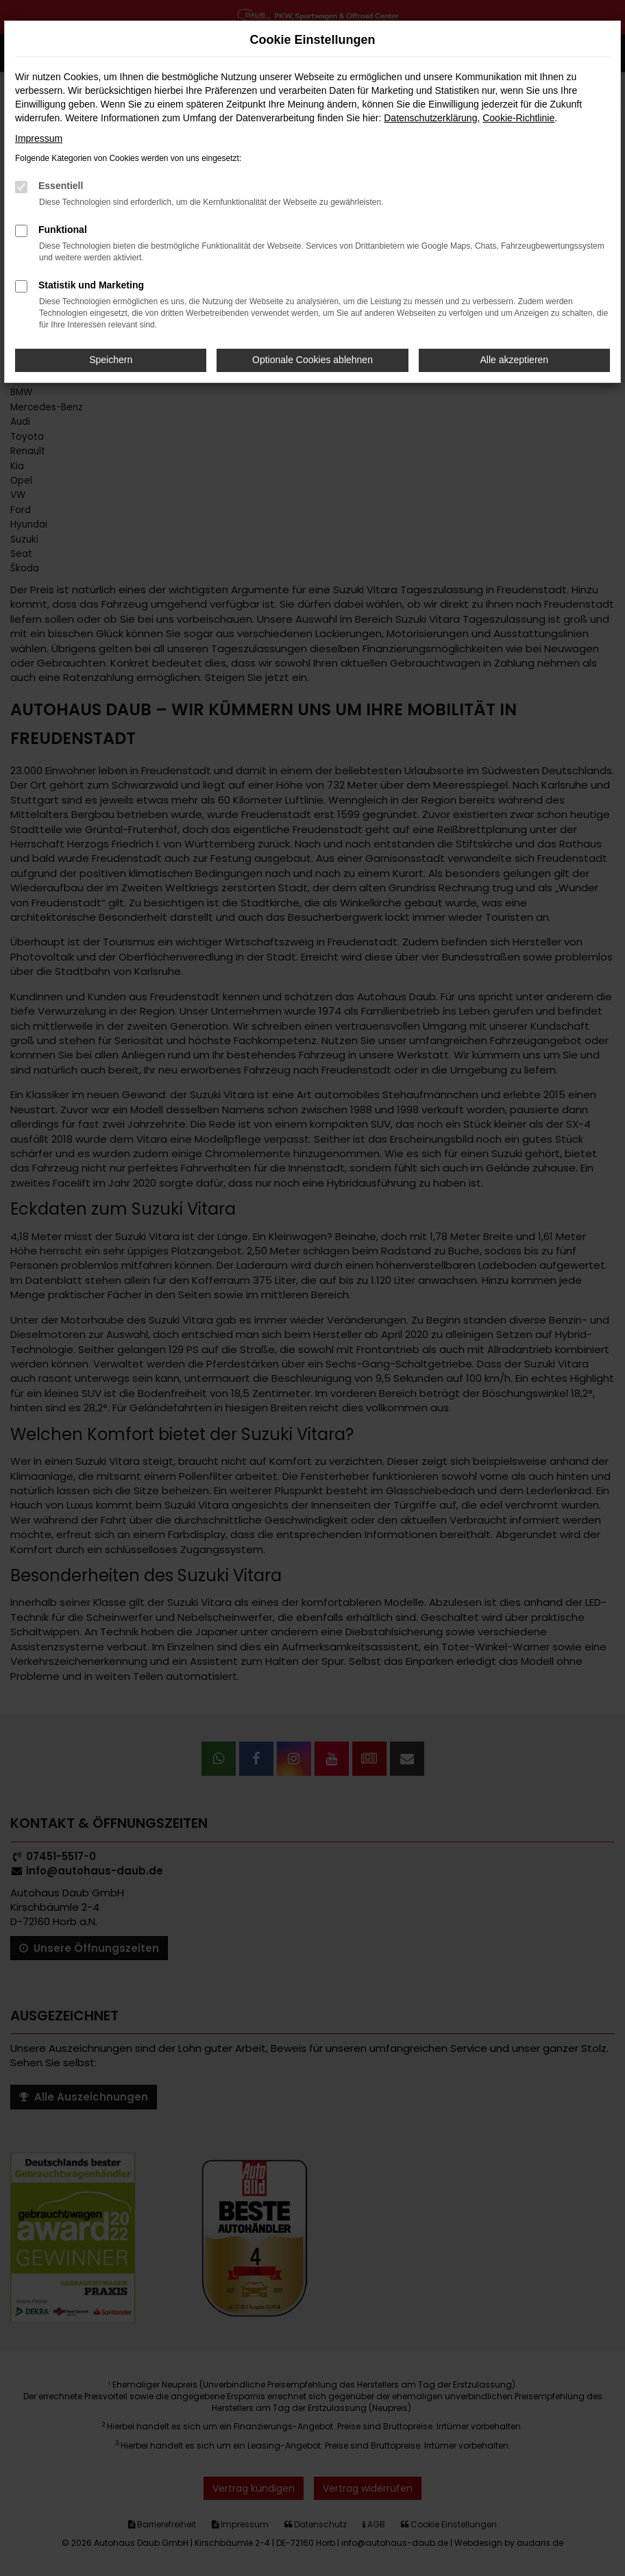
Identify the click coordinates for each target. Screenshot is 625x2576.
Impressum (38, 138)
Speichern (110, 359)
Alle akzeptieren (514, 359)
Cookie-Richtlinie (518, 117)
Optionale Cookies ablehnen (312, 359)
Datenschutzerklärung (430, 117)
